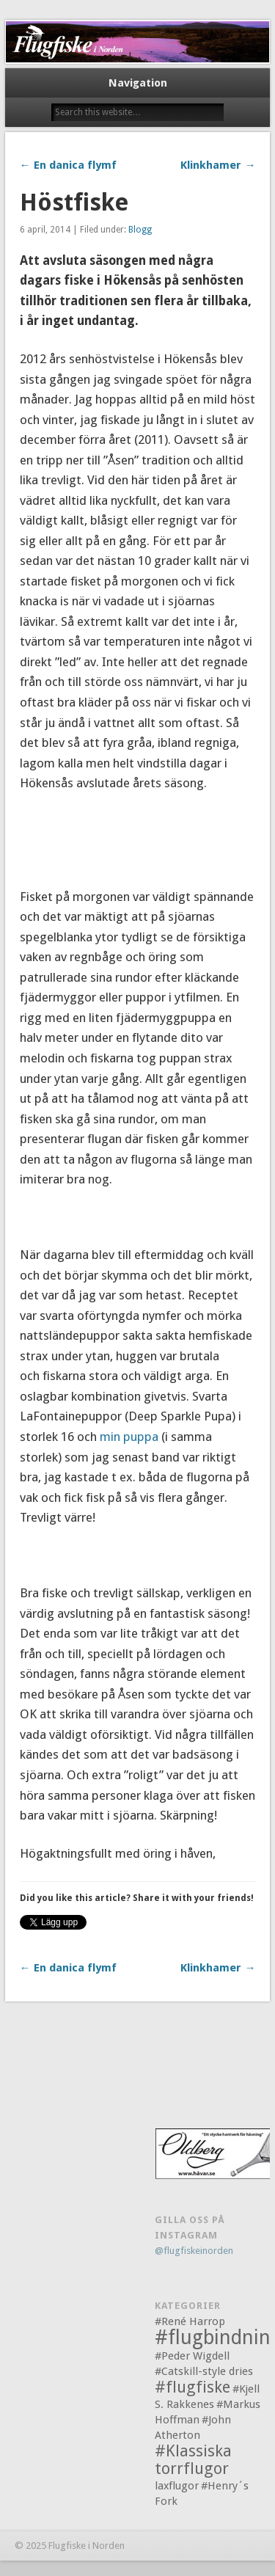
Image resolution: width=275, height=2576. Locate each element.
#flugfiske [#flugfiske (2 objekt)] (192, 2387)
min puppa (130, 1436)
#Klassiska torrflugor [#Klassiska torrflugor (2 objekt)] (193, 2460)
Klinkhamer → (217, 165)
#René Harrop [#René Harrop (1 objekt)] (190, 2321)
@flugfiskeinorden (194, 2250)
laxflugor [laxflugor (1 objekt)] (177, 2485)
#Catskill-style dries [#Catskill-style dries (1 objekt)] (204, 2371)
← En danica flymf (68, 165)
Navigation (138, 83)
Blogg (140, 230)
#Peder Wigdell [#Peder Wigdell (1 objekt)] (192, 2355)
